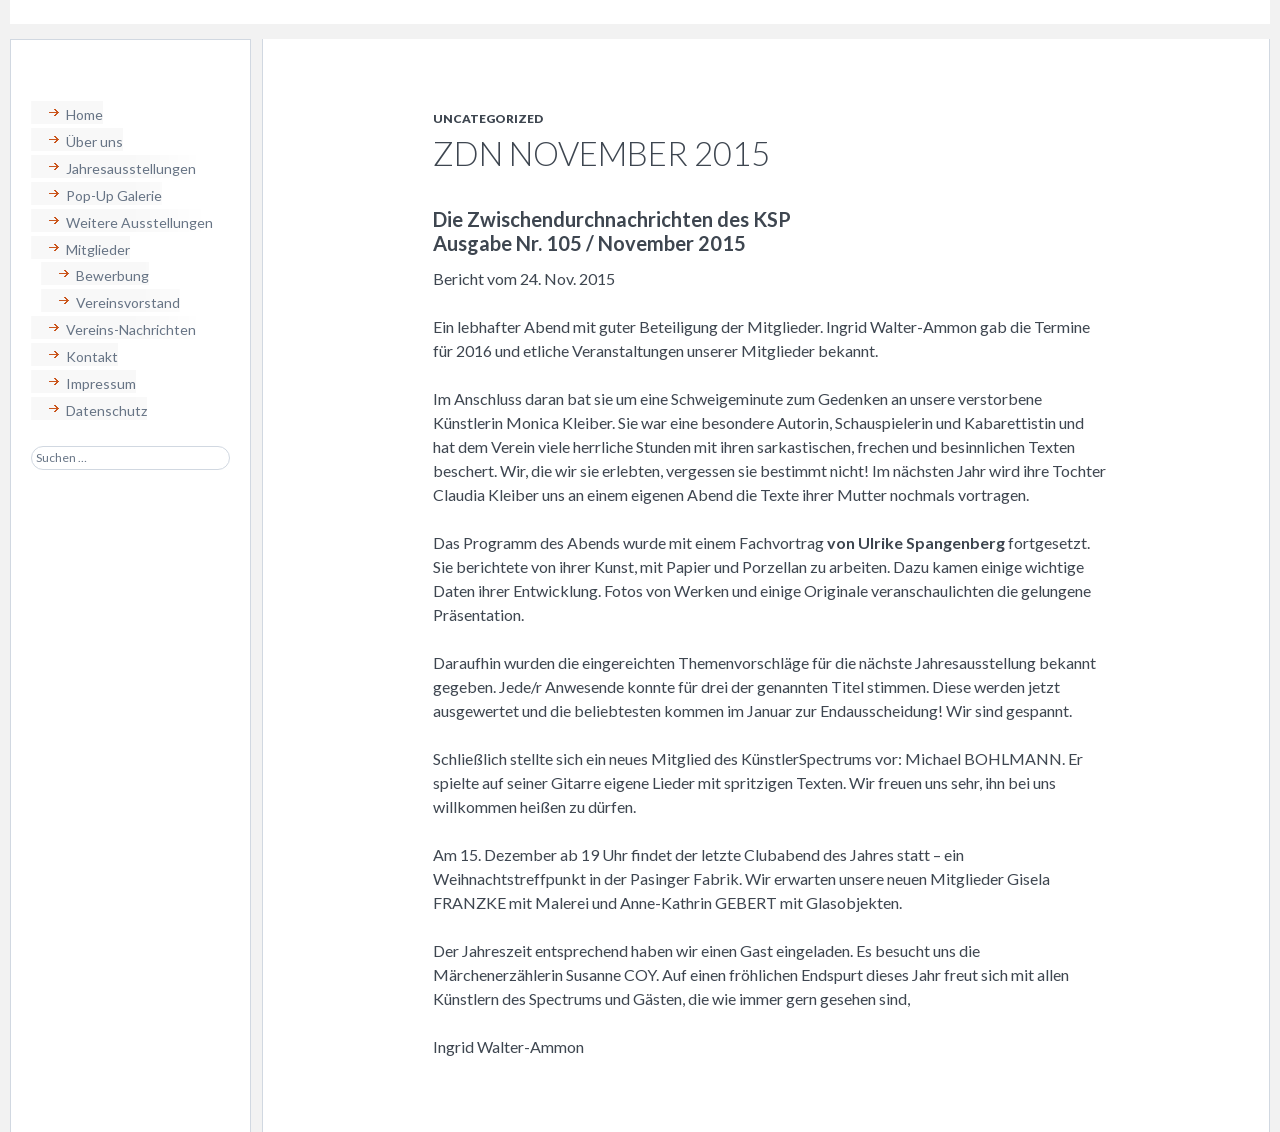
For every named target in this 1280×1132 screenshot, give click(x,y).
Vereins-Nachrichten (131, 329)
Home (84, 114)
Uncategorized (488, 118)
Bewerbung (112, 275)
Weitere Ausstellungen (139, 222)
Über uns (94, 141)
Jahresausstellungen (131, 168)
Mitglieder (98, 249)
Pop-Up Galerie (114, 195)
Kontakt (92, 356)
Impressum (101, 383)
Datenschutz (106, 410)
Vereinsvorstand (128, 302)
